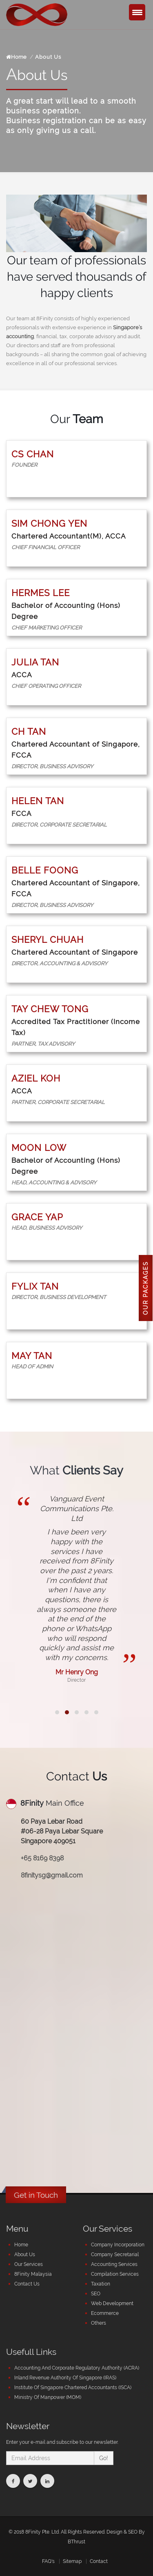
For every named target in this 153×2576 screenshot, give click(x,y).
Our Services (28, 2264)
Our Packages (145, 1288)
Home (16, 57)
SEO (95, 2294)
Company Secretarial (115, 2254)
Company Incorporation (117, 2245)
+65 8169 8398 (42, 1858)
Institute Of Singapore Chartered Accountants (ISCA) (72, 2387)
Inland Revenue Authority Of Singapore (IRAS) (65, 2378)
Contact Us (27, 2284)
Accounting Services (114, 2264)
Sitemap (72, 2561)
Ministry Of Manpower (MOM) (47, 2397)
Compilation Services (115, 2274)
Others (98, 2323)
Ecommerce (105, 2313)
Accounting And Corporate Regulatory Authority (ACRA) (76, 2368)
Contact (99, 2561)
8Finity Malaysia (33, 2274)
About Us (24, 2254)
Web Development (112, 2303)
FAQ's (48, 2561)
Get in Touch (36, 2194)
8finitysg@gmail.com (52, 1875)
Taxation (100, 2284)
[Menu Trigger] (137, 12)
